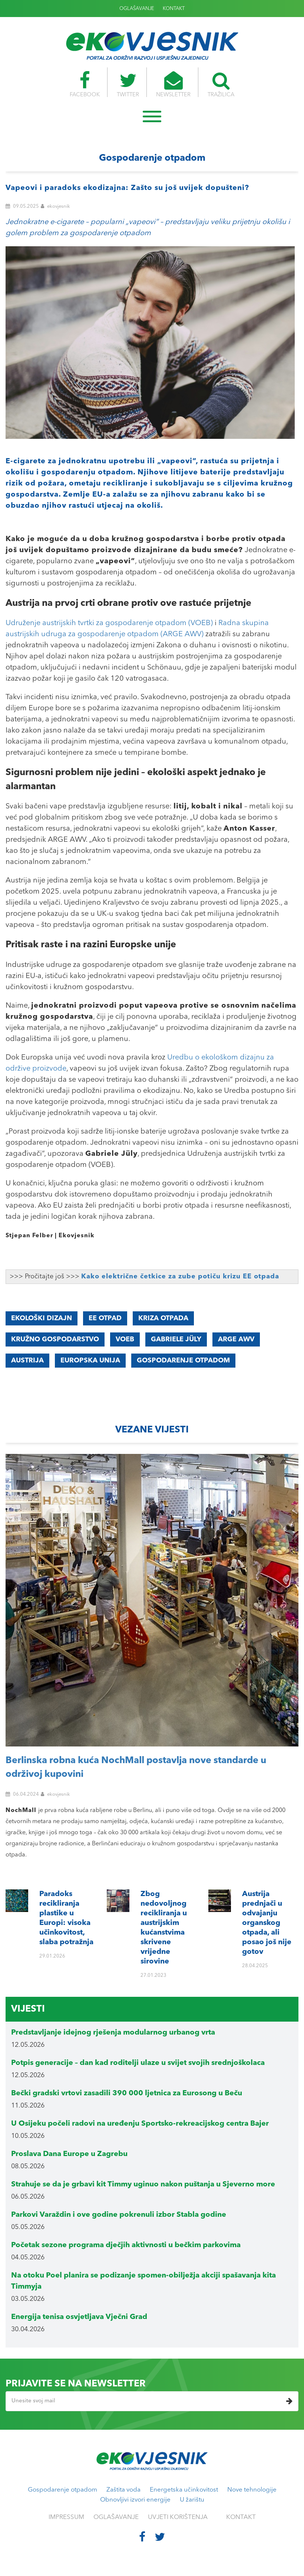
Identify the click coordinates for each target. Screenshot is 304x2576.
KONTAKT (174, 8)
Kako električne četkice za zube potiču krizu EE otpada (180, 1276)
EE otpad (105, 1318)
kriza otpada (163, 1318)
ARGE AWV (236, 1339)
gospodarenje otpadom (183, 1360)
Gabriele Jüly (176, 1339)
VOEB (125, 1339)
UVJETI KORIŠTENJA (178, 2517)
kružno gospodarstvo (55, 1339)
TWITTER (127, 84)
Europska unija (90, 1360)
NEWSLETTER (174, 84)
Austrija (27, 1360)
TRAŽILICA (223, 84)
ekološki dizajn (41, 1318)
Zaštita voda (123, 2490)
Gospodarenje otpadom (62, 2490)
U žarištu (192, 2500)
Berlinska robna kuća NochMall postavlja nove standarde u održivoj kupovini (136, 1767)
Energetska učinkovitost (184, 2490)
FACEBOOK (82, 84)
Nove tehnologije (252, 2490)
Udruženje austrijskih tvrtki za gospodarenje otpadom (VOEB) (109, 623)
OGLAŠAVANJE (136, 8)
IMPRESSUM (66, 2517)
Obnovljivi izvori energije (135, 2500)
